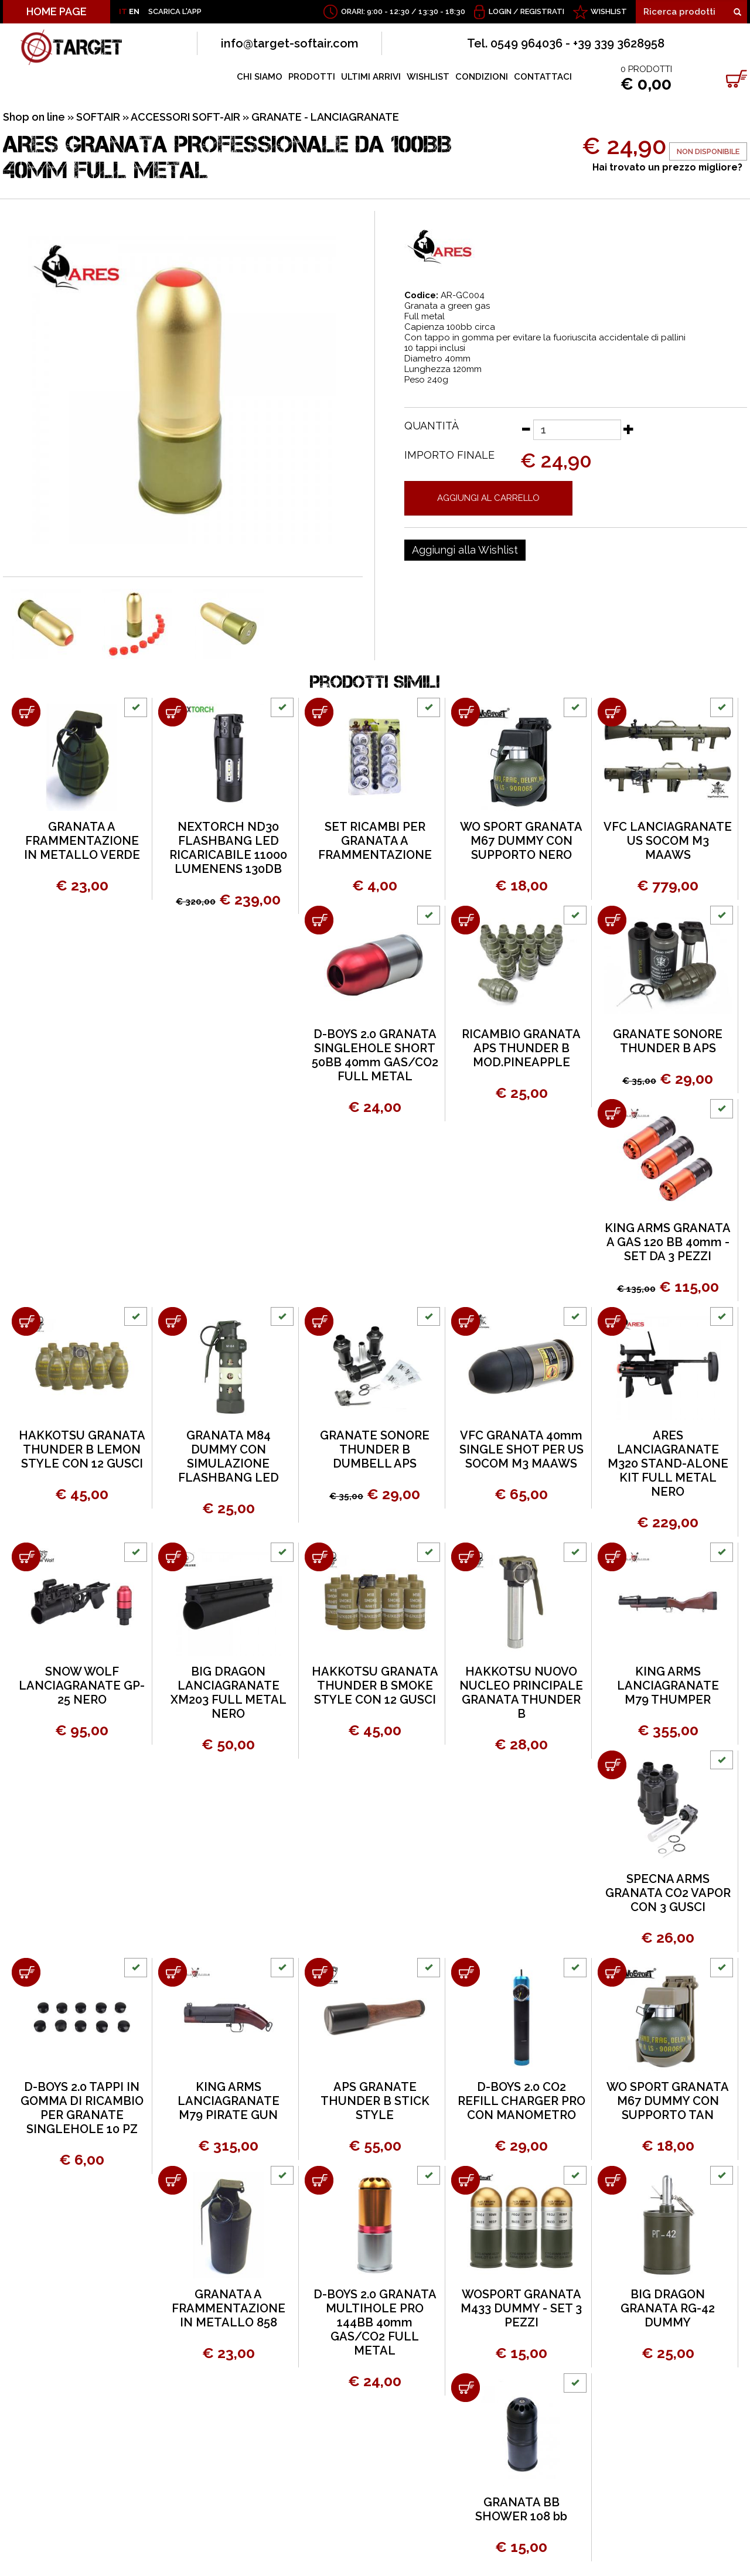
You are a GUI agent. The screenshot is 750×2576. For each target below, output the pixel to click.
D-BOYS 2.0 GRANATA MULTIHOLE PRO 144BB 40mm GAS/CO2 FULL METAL (375, 2322)
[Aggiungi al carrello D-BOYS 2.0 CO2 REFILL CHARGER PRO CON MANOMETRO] (465, 1972)
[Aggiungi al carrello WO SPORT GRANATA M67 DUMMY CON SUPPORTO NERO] (465, 712)
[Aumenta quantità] (628, 429)
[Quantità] (577, 429)
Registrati (542, 11)
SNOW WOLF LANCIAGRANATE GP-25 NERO (82, 1685)
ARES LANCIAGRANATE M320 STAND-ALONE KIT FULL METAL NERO (668, 1463)
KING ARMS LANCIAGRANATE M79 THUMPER (668, 1685)
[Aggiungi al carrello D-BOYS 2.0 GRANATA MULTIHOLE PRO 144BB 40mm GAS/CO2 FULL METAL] (319, 2180)
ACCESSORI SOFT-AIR (185, 117)
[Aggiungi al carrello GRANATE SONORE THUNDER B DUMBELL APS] (319, 1321)
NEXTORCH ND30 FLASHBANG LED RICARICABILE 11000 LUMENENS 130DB (228, 848)
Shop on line (34, 117)
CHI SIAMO (259, 76)
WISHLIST (609, 11)
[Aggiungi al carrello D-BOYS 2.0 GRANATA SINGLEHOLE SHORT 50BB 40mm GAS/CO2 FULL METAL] (319, 920)
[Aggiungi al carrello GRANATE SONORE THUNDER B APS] (612, 920)
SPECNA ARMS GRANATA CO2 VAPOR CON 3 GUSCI (668, 1893)
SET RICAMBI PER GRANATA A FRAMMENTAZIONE (375, 841)
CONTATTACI (543, 76)
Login (500, 11)
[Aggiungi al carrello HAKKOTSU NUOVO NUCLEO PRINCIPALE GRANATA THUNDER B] (465, 1557)
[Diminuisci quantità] (525, 429)
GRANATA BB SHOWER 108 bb (521, 2509)
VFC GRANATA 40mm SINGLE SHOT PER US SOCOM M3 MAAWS (521, 1449)
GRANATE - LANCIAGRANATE (325, 117)
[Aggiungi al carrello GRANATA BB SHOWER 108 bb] (465, 2387)
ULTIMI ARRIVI (371, 76)
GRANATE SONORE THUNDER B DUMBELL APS (374, 1449)
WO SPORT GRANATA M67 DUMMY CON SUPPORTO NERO (521, 841)
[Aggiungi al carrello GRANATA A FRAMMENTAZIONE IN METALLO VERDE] (26, 712)
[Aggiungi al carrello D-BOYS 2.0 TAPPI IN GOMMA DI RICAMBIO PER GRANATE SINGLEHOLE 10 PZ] (26, 1972)
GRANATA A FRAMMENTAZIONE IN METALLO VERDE (82, 841)
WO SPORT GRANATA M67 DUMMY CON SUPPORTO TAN (667, 2101)
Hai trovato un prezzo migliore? (667, 167)
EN (134, 11)
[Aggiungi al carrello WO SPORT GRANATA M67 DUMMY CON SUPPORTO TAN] (612, 1972)
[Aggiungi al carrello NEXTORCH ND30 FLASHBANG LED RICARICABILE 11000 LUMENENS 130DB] (172, 712)
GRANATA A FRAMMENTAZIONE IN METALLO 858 (228, 2308)
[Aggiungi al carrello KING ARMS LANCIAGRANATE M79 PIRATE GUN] (172, 1972)
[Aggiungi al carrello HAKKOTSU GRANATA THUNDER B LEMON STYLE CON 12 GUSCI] (26, 1321)
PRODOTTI (311, 76)
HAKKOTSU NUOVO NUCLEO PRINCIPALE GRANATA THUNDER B (521, 1692)
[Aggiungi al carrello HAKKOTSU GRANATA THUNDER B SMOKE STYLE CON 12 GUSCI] (319, 1557)
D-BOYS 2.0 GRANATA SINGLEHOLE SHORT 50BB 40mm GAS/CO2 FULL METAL (375, 1055)
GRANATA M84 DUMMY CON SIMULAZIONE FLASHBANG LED (228, 1456)
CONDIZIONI (481, 76)
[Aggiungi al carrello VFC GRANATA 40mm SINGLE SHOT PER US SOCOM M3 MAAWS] (465, 1321)
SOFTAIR (98, 117)
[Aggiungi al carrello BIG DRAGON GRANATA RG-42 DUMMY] (612, 2180)
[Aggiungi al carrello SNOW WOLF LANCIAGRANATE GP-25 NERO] (26, 1557)
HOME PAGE (56, 11)
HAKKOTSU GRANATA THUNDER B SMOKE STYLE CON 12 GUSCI (375, 1685)
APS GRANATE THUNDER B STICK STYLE (375, 2101)
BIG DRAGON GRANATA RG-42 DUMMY (668, 2308)
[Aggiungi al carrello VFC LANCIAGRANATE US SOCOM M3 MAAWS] (612, 712)
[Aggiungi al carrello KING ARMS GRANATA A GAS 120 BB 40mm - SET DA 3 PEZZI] (612, 1113)
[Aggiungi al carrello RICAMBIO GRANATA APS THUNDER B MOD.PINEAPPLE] (465, 920)
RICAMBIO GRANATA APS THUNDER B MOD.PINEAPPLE (521, 1048)
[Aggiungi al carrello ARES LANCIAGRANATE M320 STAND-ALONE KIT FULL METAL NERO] (612, 1321)
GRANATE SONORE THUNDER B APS (667, 1041)
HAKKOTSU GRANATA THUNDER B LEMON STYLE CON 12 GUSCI (82, 1449)
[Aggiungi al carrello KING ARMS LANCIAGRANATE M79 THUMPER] (612, 1557)
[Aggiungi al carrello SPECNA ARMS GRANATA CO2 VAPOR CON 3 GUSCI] (612, 1765)
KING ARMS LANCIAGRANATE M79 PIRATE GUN (228, 2101)
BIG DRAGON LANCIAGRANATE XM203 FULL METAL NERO (229, 1692)
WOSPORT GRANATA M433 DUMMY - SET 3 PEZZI (521, 2308)
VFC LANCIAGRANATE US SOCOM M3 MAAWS (668, 841)
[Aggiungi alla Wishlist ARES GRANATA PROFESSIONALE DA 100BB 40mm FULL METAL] (465, 550)
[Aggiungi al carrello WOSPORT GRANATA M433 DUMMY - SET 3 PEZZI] (465, 2180)
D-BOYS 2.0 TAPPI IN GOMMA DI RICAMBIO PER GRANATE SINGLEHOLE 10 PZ (82, 2108)
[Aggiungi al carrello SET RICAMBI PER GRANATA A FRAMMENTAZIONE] (319, 712)
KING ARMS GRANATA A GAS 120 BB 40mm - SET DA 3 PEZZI (668, 1242)
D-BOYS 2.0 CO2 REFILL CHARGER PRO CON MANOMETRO (521, 2101)
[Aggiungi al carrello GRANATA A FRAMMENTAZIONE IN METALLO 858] (172, 2180)
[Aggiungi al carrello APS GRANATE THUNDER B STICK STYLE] (319, 1972)
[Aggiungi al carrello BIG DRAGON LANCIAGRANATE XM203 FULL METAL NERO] (172, 1557)
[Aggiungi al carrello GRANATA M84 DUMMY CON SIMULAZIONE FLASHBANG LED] (172, 1321)
